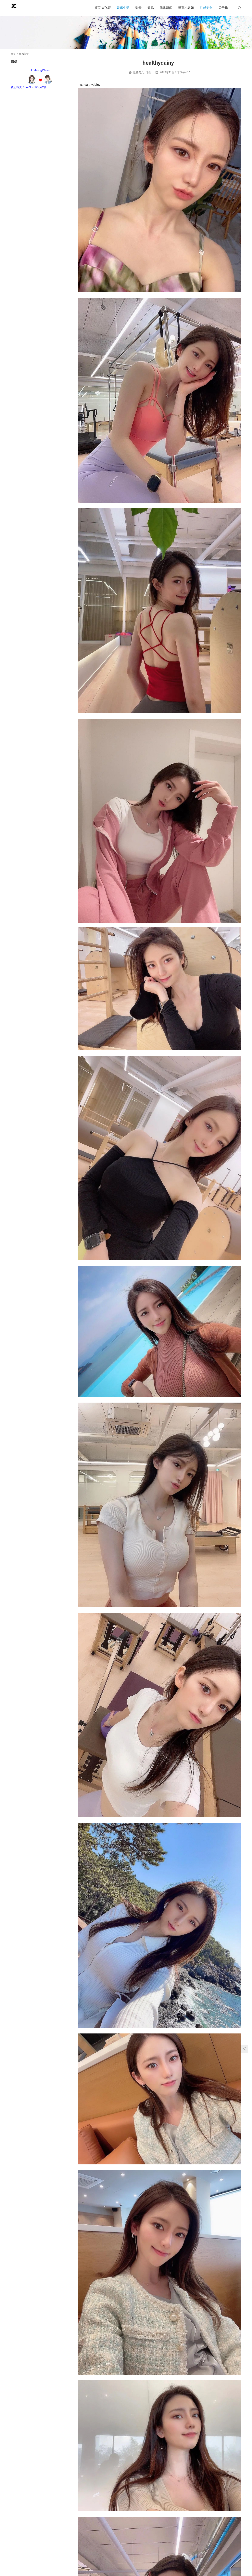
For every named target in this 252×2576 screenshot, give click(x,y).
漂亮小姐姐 (186, 8)
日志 (148, 72)
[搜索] (239, 8)
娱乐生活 (123, 8)
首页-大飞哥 (102, 8)
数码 (150, 8)
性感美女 (206, 8)
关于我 (223, 8)
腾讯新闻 (166, 8)
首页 (13, 53)
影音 (138, 8)
